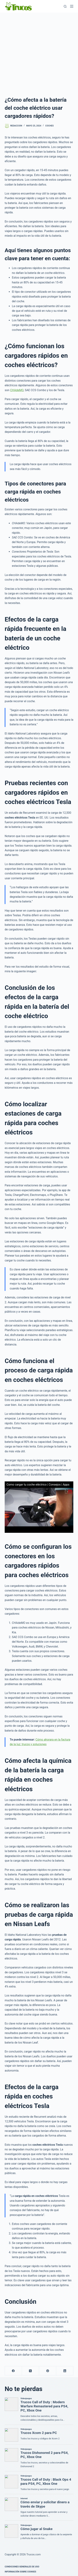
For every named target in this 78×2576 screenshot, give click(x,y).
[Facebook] (13, 2370)
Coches (49, 125)
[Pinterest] (47, 2370)
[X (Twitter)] (30, 2370)
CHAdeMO (16, 390)
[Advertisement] (39, 53)
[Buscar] (65, 6)
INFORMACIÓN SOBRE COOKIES (20, 2571)
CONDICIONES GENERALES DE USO (22, 2566)
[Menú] (71, 6)
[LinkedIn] (64, 2370)
